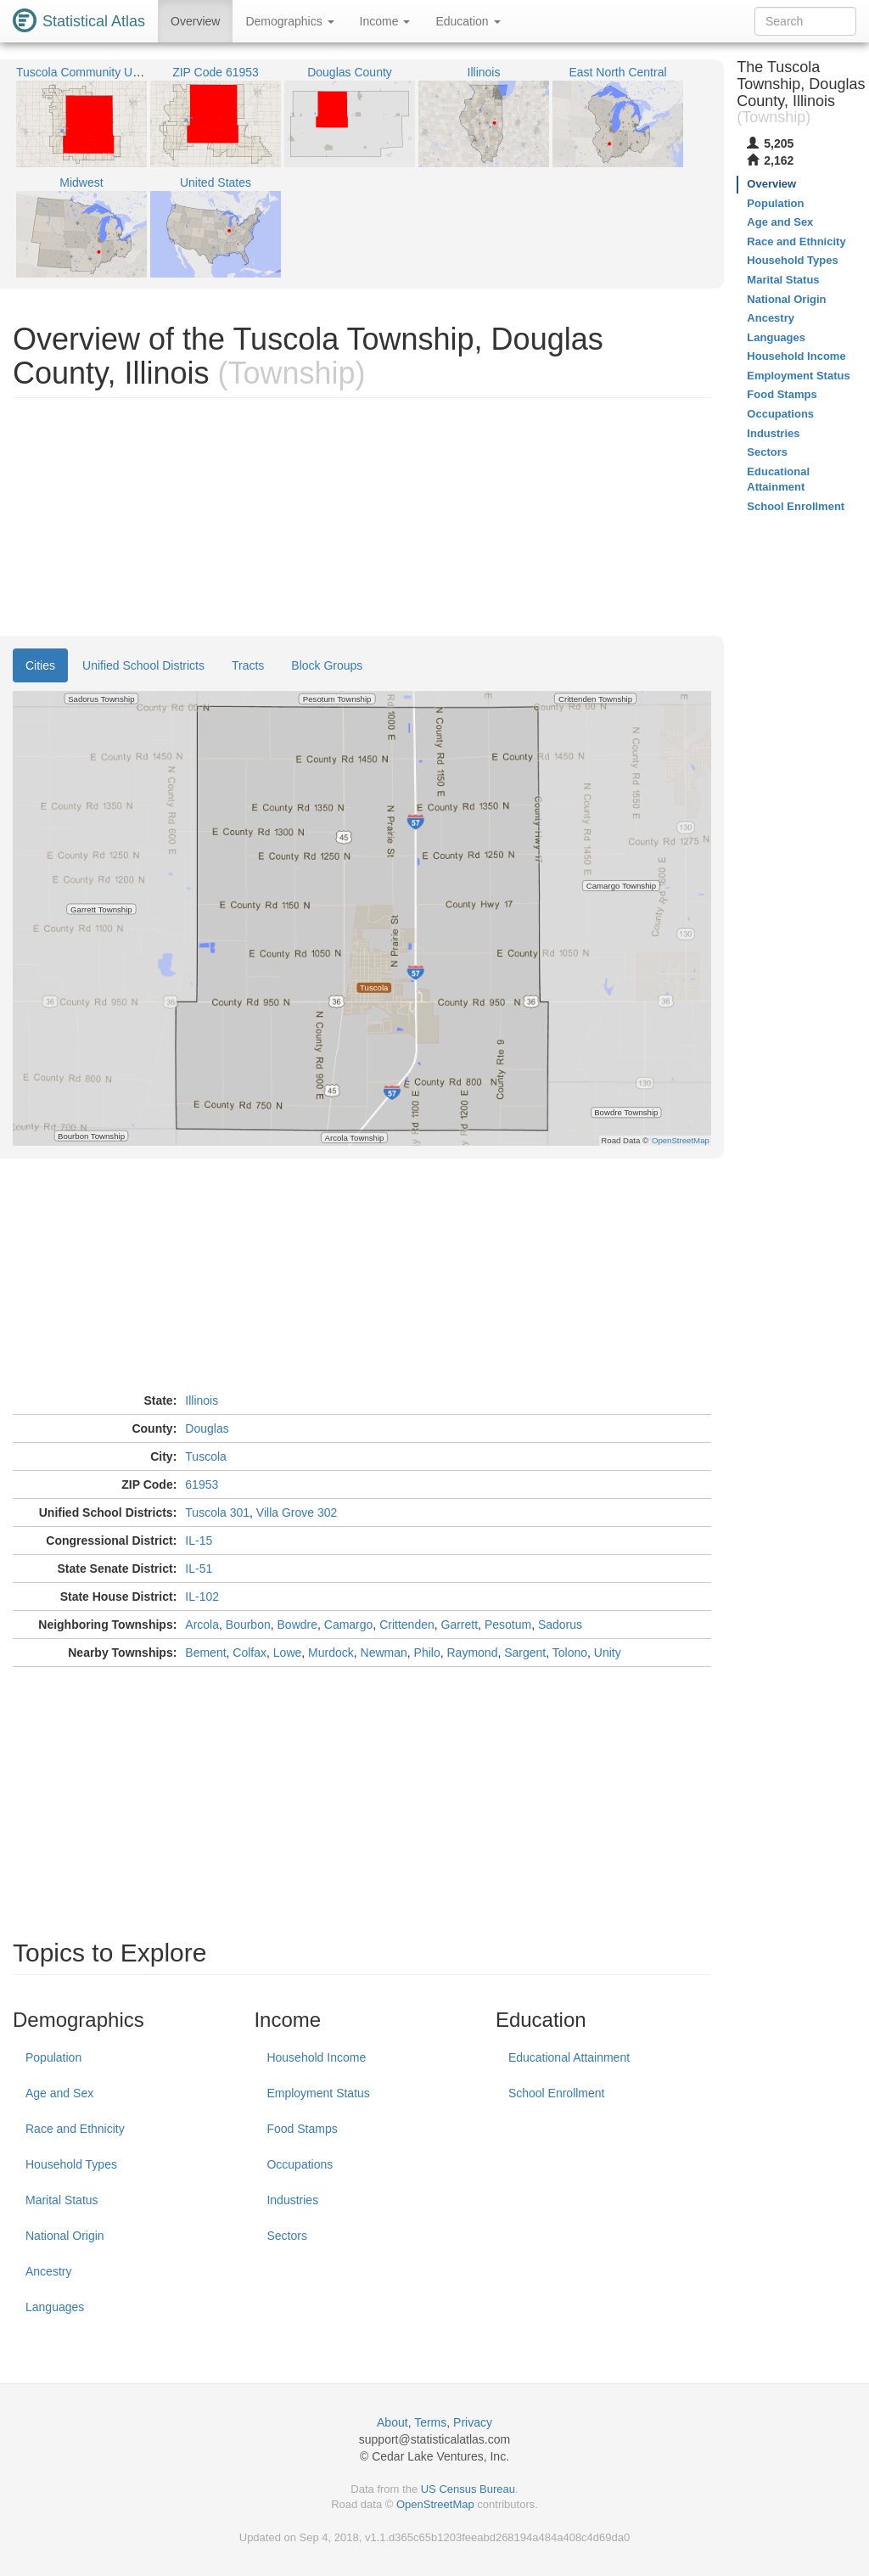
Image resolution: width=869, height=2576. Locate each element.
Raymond (472, 1652)
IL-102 (202, 1596)
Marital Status (61, 2200)
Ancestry (48, 2271)
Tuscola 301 (217, 1512)
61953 (201, 1484)
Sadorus (560, 1624)
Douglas (206, 1428)
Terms (430, 2422)
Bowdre (297, 1624)
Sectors (286, 2235)
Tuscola (206, 1456)
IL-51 (198, 1568)
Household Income (316, 2057)
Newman (384, 1652)
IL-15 (198, 1540)
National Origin (64, 2235)
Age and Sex (59, 2093)
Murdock (331, 1652)
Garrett (460, 1624)
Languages (54, 2307)
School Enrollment (556, 2093)
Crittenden (406, 1624)
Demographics (289, 21)
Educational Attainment (569, 2057)
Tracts (248, 665)
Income (385, 21)
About (392, 2422)
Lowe (287, 1652)
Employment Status (317, 2093)
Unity (607, 1652)
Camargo (348, 1624)
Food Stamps (301, 2128)
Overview (195, 21)
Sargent (525, 1652)
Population (53, 2057)
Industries (292, 2200)
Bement (205, 1652)
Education (467, 21)
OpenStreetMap (435, 2504)
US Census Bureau (468, 2489)
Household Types (71, 2164)
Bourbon (248, 1624)
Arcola (202, 1624)
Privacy (472, 2422)
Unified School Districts (143, 665)
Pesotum (508, 1624)
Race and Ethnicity (75, 2128)
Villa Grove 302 (296, 1512)
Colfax (249, 1652)
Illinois (201, 1400)
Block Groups (326, 665)
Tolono (569, 1652)
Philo (427, 1652)
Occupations (299, 2164)
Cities (40, 665)
